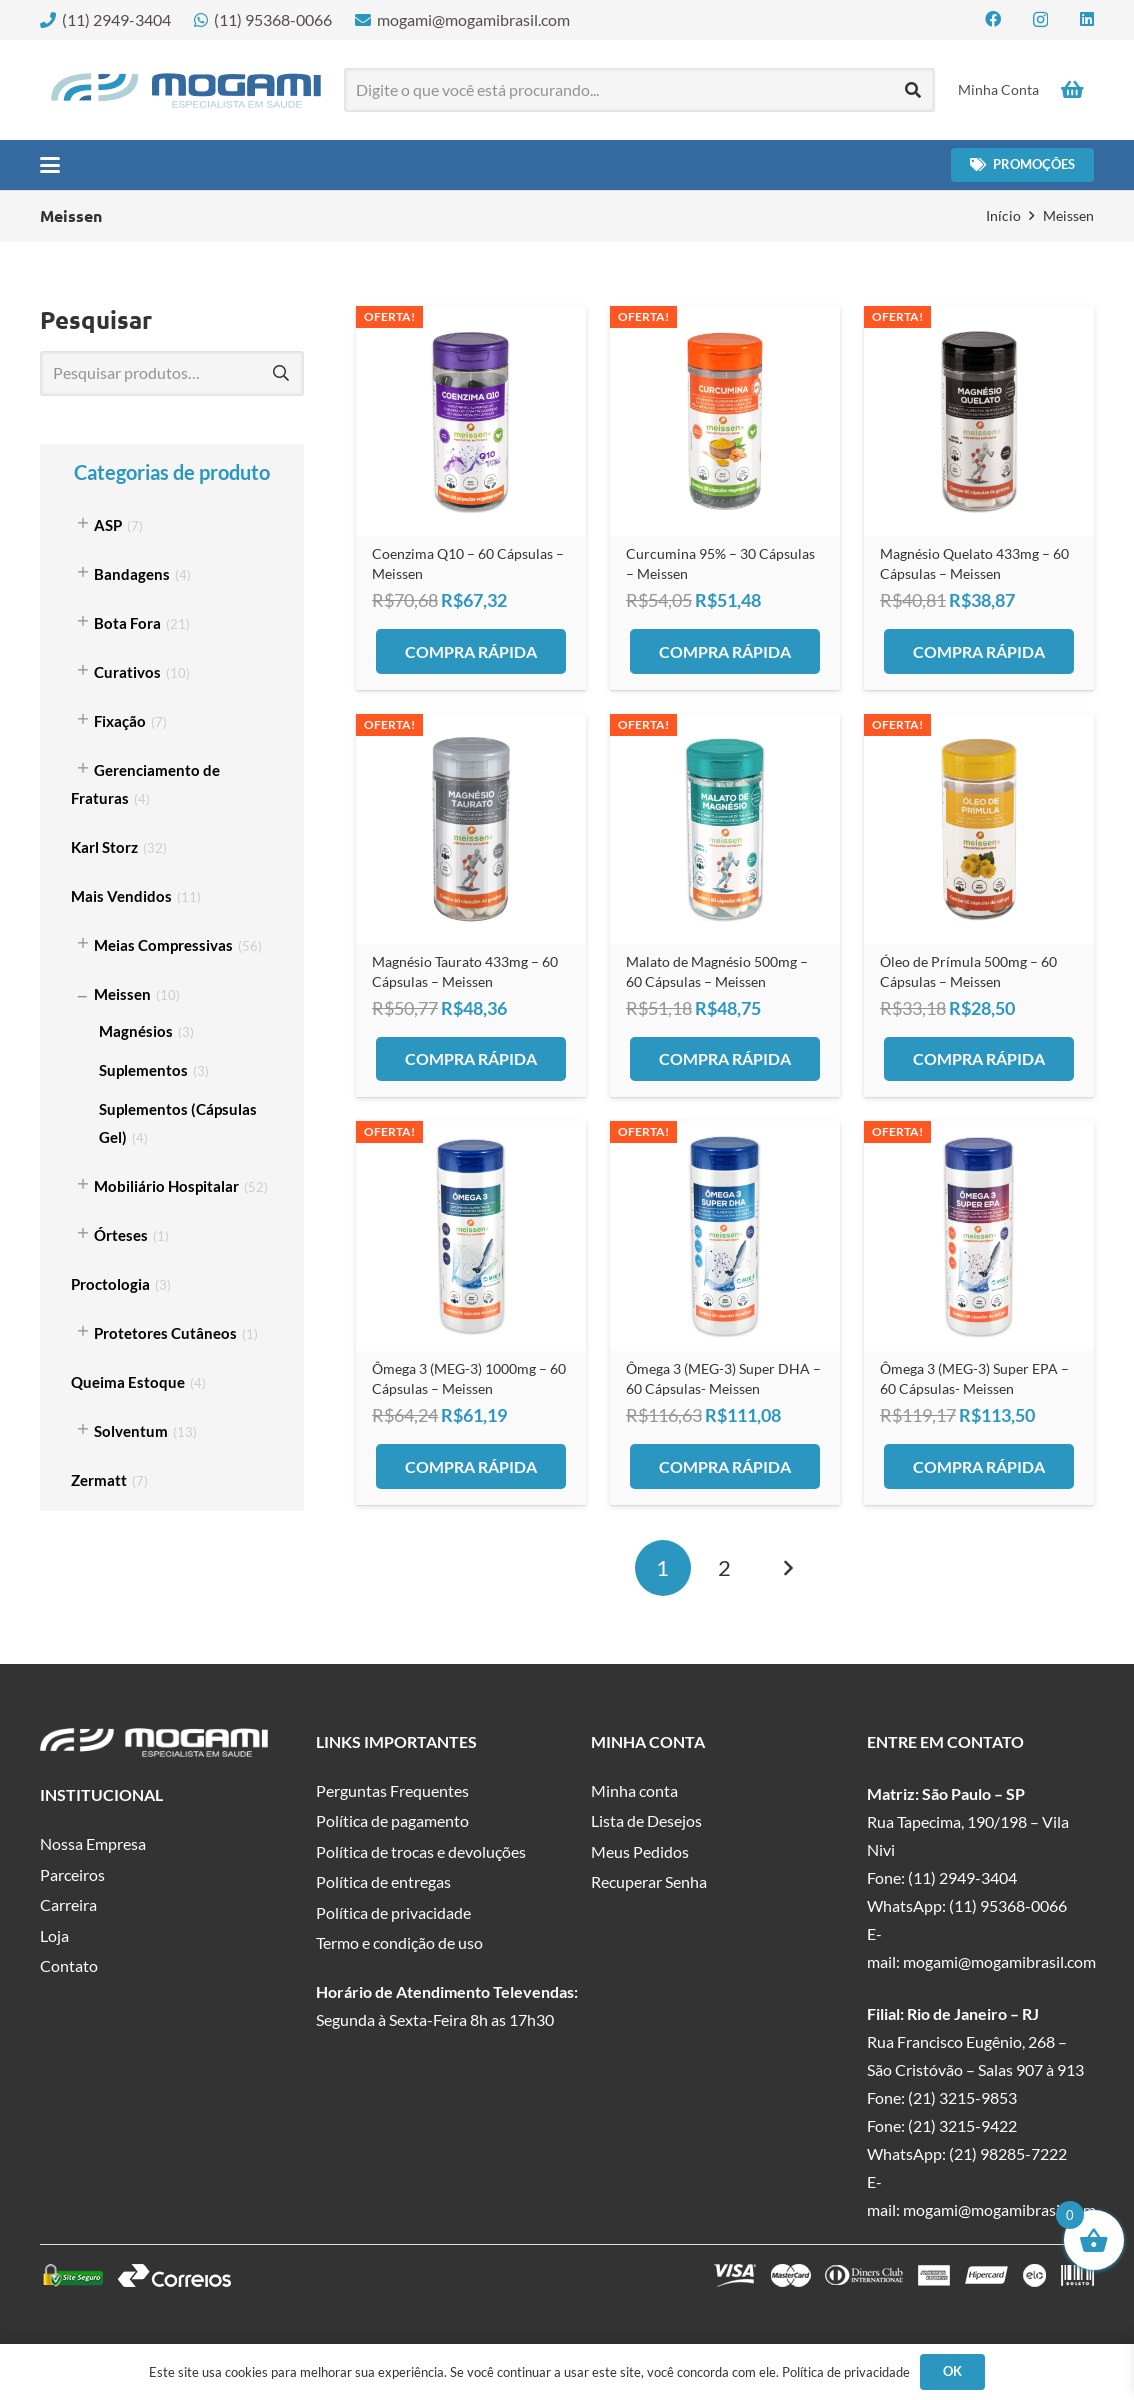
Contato (69, 1965)
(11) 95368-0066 (1008, 1905)
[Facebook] (993, 19)
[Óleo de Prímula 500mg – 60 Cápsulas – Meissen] (979, 829)
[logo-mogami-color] (186, 90)
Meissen (122, 994)
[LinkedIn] (1087, 19)
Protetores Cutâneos (165, 1333)
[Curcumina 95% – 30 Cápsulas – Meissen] (725, 421)
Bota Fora (127, 623)
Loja (54, 1935)
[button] (50, 165)
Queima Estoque (128, 1382)
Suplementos (143, 1070)
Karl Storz (104, 847)
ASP (108, 525)
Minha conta (634, 1790)
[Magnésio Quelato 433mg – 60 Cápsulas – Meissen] (979, 421)
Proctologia (110, 1284)
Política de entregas (383, 1881)
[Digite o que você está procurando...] (640, 90)
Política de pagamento (392, 1820)
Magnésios (136, 1031)
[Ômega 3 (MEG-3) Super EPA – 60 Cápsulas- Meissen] (979, 1237)
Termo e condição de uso (399, 1942)
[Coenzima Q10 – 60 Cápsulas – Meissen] (471, 421)
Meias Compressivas (163, 945)
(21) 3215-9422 (962, 2125)
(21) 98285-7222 (1008, 2153)
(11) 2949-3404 (962, 1877)
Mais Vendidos (121, 896)
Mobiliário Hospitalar (166, 1186)
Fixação (120, 721)
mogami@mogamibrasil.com (999, 1961)
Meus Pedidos (640, 1851)
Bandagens (132, 574)
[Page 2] (725, 1568)
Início (1003, 215)
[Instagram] (1040, 20)
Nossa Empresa (93, 1843)
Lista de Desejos (646, 1820)
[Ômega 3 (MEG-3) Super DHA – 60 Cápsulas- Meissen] (725, 1237)
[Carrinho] (1072, 90)
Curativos (127, 672)
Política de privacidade (393, 1912)
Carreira (68, 1904)
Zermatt (99, 1480)
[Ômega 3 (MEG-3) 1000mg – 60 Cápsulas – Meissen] (471, 1237)
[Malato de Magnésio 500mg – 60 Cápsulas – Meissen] (725, 829)
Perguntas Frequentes (392, 1790)
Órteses (121, 1235)
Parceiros (72, 1874)
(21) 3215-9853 (962, 2097)
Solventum (131, 1431)
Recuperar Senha (649, 1881)
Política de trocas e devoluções (421, 1851)
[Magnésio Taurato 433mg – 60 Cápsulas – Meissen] (471, 829)
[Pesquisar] (913, 90)
